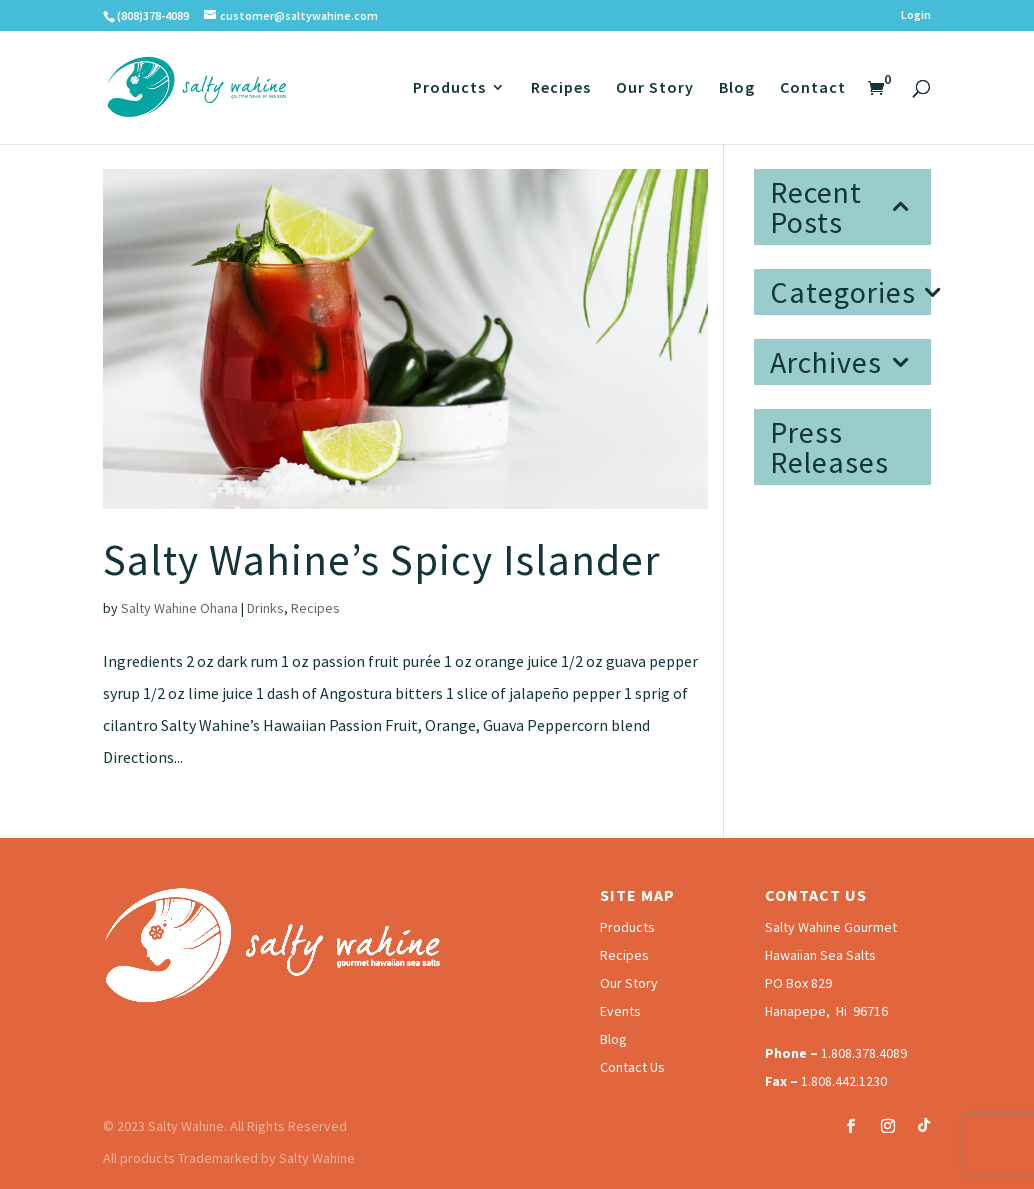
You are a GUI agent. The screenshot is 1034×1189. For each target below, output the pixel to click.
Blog (737, 88)
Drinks (265, 608)
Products (449, 88)
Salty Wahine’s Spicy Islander (382, 560)
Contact (813, 88)
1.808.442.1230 (844, 1081)
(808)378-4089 (153, 15)
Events (620, 1011)
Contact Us (632, 1067)
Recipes (561, 88)
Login (916, 15)
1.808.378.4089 (864, 1053)
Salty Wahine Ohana (179, 608)
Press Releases (829, 447)
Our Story (655, 88)
